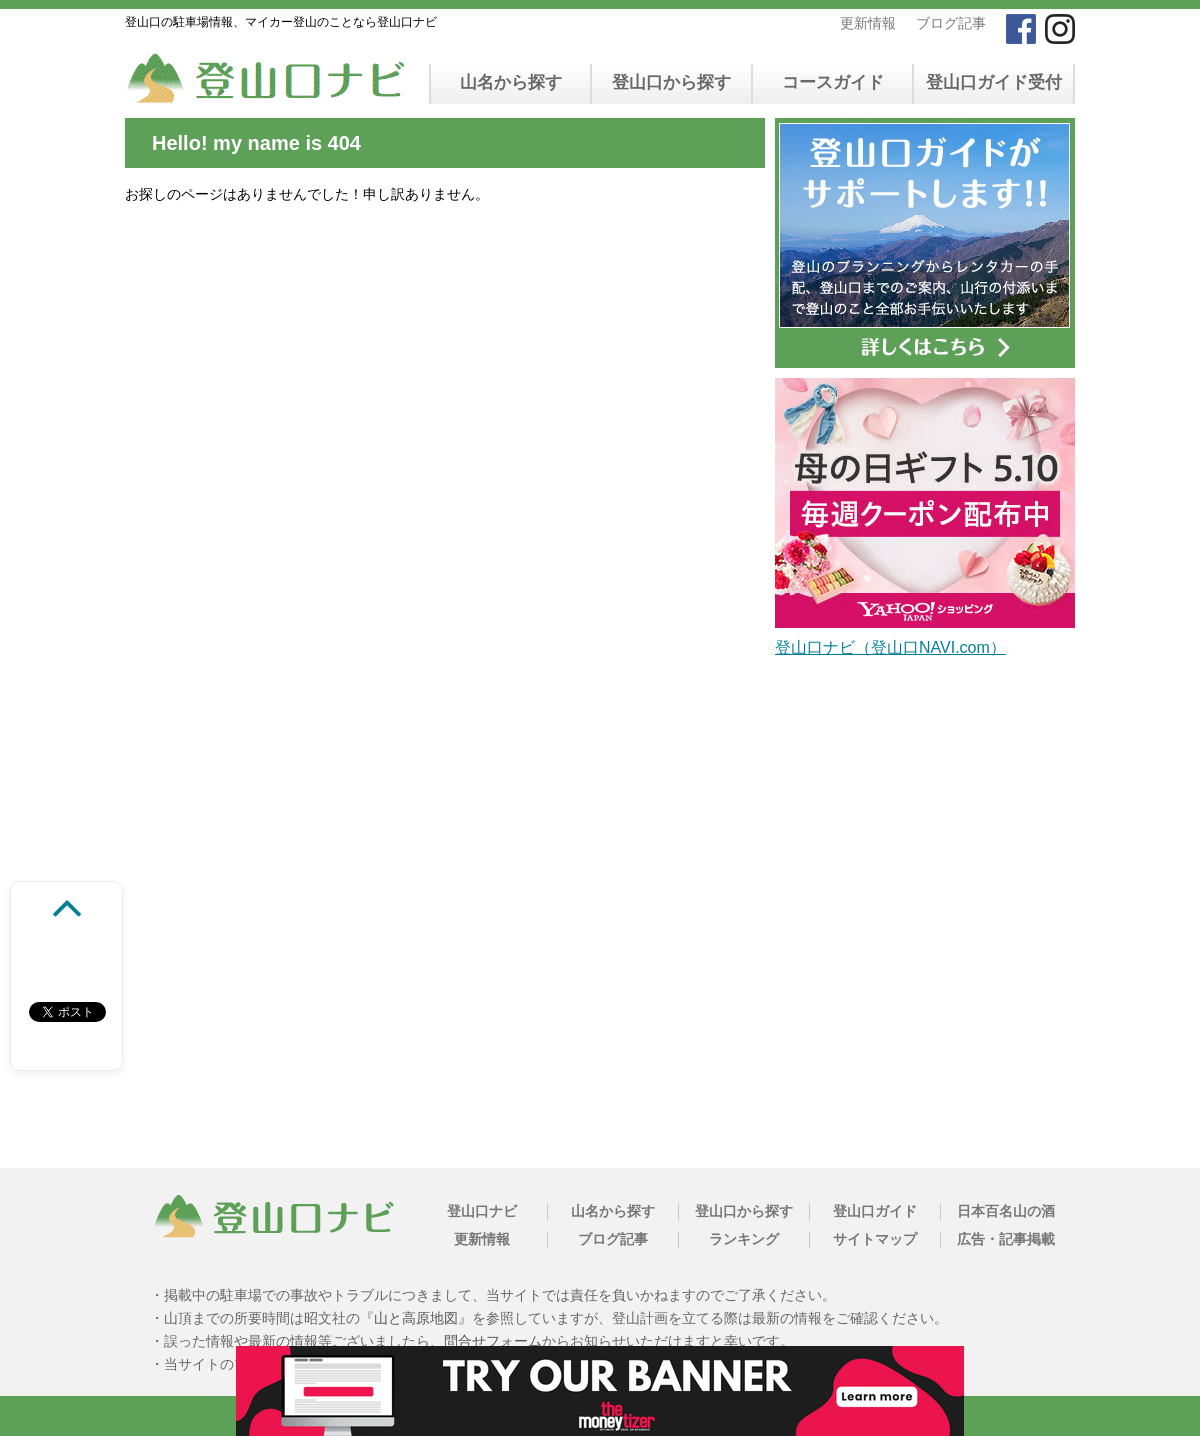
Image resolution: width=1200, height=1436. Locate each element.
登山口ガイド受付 (994, 82)
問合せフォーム (493, 1341)
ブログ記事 (951, 23)
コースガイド (833, 82)
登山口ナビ (482, 1211)
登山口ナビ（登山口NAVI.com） (890, 647)
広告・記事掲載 (1006, 1239)
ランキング (744, 1239)
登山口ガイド (875, 1211)
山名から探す (511, 82)
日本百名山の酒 (1006, 1211)
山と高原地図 (416, 1318)
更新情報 (868, 23)
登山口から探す (671, 82)
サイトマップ (875, 1239)
